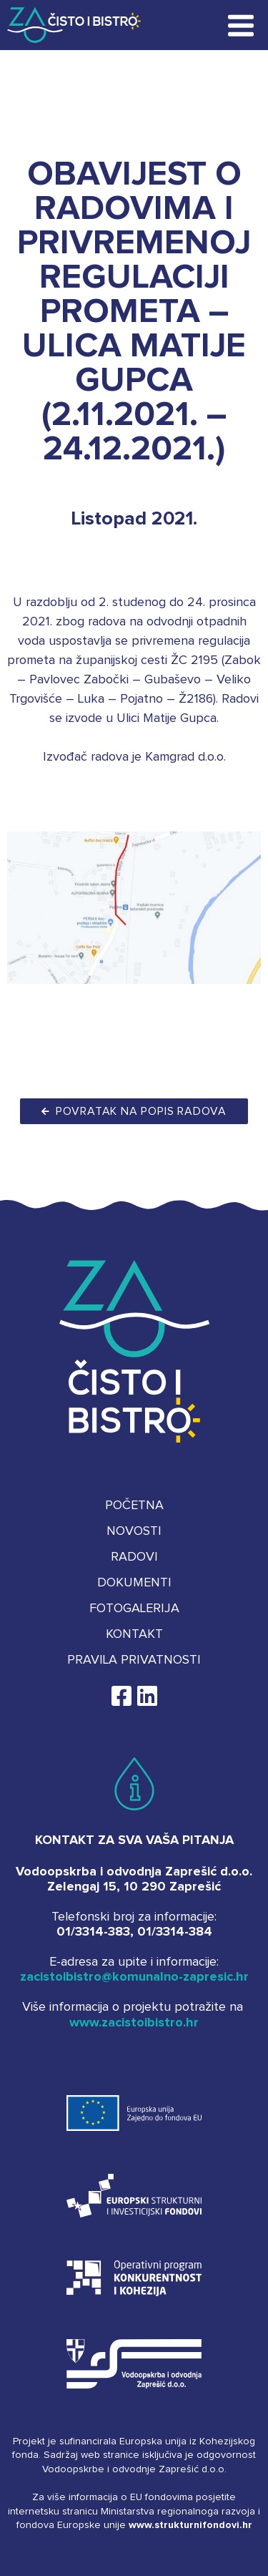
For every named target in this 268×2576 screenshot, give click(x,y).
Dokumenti (134, 1582)
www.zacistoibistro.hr (134, 2022)
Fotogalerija (134, 1608)
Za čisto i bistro (66, 25)
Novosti (134, 1531)
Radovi (134, 1557)
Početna (134, 1505)
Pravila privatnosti (134, 1660)
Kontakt (134, 1634)
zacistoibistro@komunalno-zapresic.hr (134, 1977)
